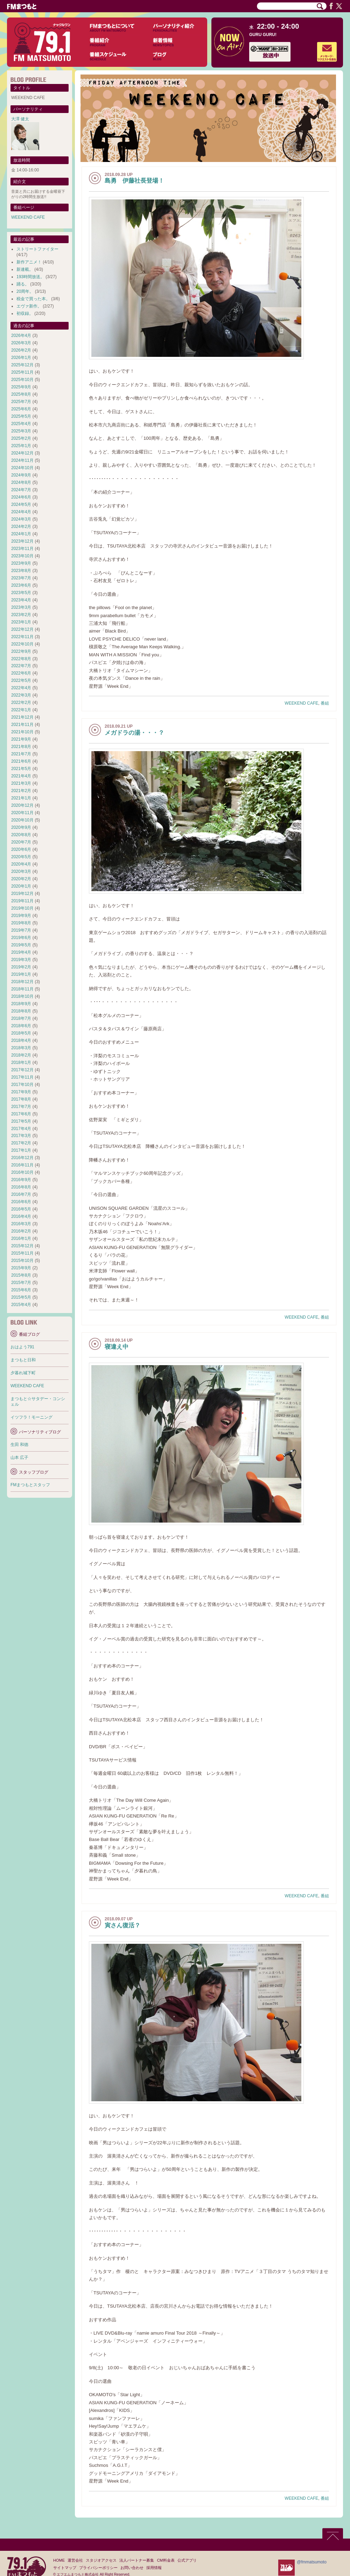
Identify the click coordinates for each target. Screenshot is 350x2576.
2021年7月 (21, 753)
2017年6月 (21, 1113)
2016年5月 (21, 1209)
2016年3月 (21, 1223)
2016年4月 (21, 1216)
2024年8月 (21, 482)
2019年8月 (21, 922)
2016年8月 (21, 1187)
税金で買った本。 (33, 298)
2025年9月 (21, 386)
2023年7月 (21, 578)
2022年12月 (22, 629)
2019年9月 (21, 915)
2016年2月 (21, 1231)
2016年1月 (21, 1238)
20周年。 (25, 291)
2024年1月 (21, 533)
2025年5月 (21, 416)
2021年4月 (21, 776)
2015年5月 (21, 1297)
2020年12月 (22, 805)
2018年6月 (21, 1025)
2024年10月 (22, 467)
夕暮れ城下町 (23, 1372)
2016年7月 (21, 1194)
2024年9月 (21, 475)
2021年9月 (21, 739)
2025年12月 (22, 364)
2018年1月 (21, 1062)
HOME (59, 2560)
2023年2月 (21, 614)
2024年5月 (21, 504)
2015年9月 (21, 1267)
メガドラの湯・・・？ (134, 732)
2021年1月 (21, 798)
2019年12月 (22, 893)
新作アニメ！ (29, 262)
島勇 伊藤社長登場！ (134, 180)
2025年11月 (22, 372)
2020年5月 (21, 856)
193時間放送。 (30, 276)
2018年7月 (21, 1018)
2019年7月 (21, 930)
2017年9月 (21, 1091)
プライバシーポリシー (98, 2568)
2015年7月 (21, 1282)
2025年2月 (21, 438)
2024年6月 (21, 497)
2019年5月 (21, 945)
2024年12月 (22, 453)
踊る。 (22, 284)
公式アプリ (187, 2560)
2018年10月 (22, 996)
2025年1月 (21, 445)
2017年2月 (21, 1143)
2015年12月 (22, 1245)
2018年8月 (21, 1011)
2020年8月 (21, 834)
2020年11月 (22, 812)
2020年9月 (21, 827)
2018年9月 (21, 1003)
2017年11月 (22, 1077)
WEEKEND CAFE (301, 703)
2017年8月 (21, 1099)
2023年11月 (22, 548)
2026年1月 (21, 357)
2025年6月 (21, 409)
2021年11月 (22, 724)
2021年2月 (21, 790)
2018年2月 (21, 1055)
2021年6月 (21, 761)
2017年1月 (21, 1150)
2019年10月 (22, 908)
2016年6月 (21, 1201)
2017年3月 (21, 1135)
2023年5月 (21, 592)
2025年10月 (22, 379)
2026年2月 (21, 350)
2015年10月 (22, 1260)
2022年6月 (21, 673)
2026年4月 (21, 335)
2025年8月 (21, 394)
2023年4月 (21, 600)
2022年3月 (21, 695)
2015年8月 (21, 1275)
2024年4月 (21, 511)
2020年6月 (21, 849)
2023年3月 (21, 607)
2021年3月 (21, 783)
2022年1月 (21, 709)
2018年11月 (22, 989)
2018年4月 (21, 1040)
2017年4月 (21, 1128)
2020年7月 (21, 842)
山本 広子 (19, 1457)
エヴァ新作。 (29, 306)
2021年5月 (21, 768)
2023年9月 (21, 563)
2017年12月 (22, 1069)
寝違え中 (116, 1346)
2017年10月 (22, 1084)
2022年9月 (21, 651)
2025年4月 (21, 423)
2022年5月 (21, 680)
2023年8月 (21, 570)
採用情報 (154, 2568)
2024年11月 (22, 460)
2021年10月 (22, 731)
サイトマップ (64, 2568)
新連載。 (24, 269)
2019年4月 (21, 952)
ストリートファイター (37, 249)
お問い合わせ (132, 2568)
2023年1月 (21, 622)
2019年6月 (21, 937)
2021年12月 (22, 717)
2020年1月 (21, 886)
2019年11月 (22, 900)
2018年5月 (21, 1033)
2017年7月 (21, 1106)
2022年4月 (21, 687)
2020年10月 (22, 820)
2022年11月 (22, 636)
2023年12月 (22, 541)
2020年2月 (21, 878)
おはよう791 (22, 1347)
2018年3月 (21, 1047)
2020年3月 (21, 871)
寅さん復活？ (122, 1925)
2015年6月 (21, 1289)
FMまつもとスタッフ (30, 1484)
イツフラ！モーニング (31, 1417)
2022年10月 (22, 644)
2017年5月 (21, 1121)
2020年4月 (21, 864)
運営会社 (75, 2560)
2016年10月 (22, 1172)
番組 (325, 703)
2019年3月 (21, 959)
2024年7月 (21, 489)
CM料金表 (165, 2560)
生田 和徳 (19, 1444)
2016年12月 (22, 1157)
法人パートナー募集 (136, 2560)
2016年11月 (22, 1165)
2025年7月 (21, 401)
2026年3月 (21, 342)
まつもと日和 (23, 1359)
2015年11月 (22, 1253)
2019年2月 (21, 967)
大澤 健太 (20, 119)
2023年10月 (22, 555)
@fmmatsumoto (312, 2562)
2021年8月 (21, 746)
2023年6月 (21, 585)
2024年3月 (21, 519)
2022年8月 (21, 658)
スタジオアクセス (101, 2560)
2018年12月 (22, 981)
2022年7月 (21, 665)
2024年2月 (21, 526)
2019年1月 (21, 974)
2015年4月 (21, 1304)
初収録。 (24, 313)
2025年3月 (21, 431)
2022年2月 (21, 702)
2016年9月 (21, 1179)
